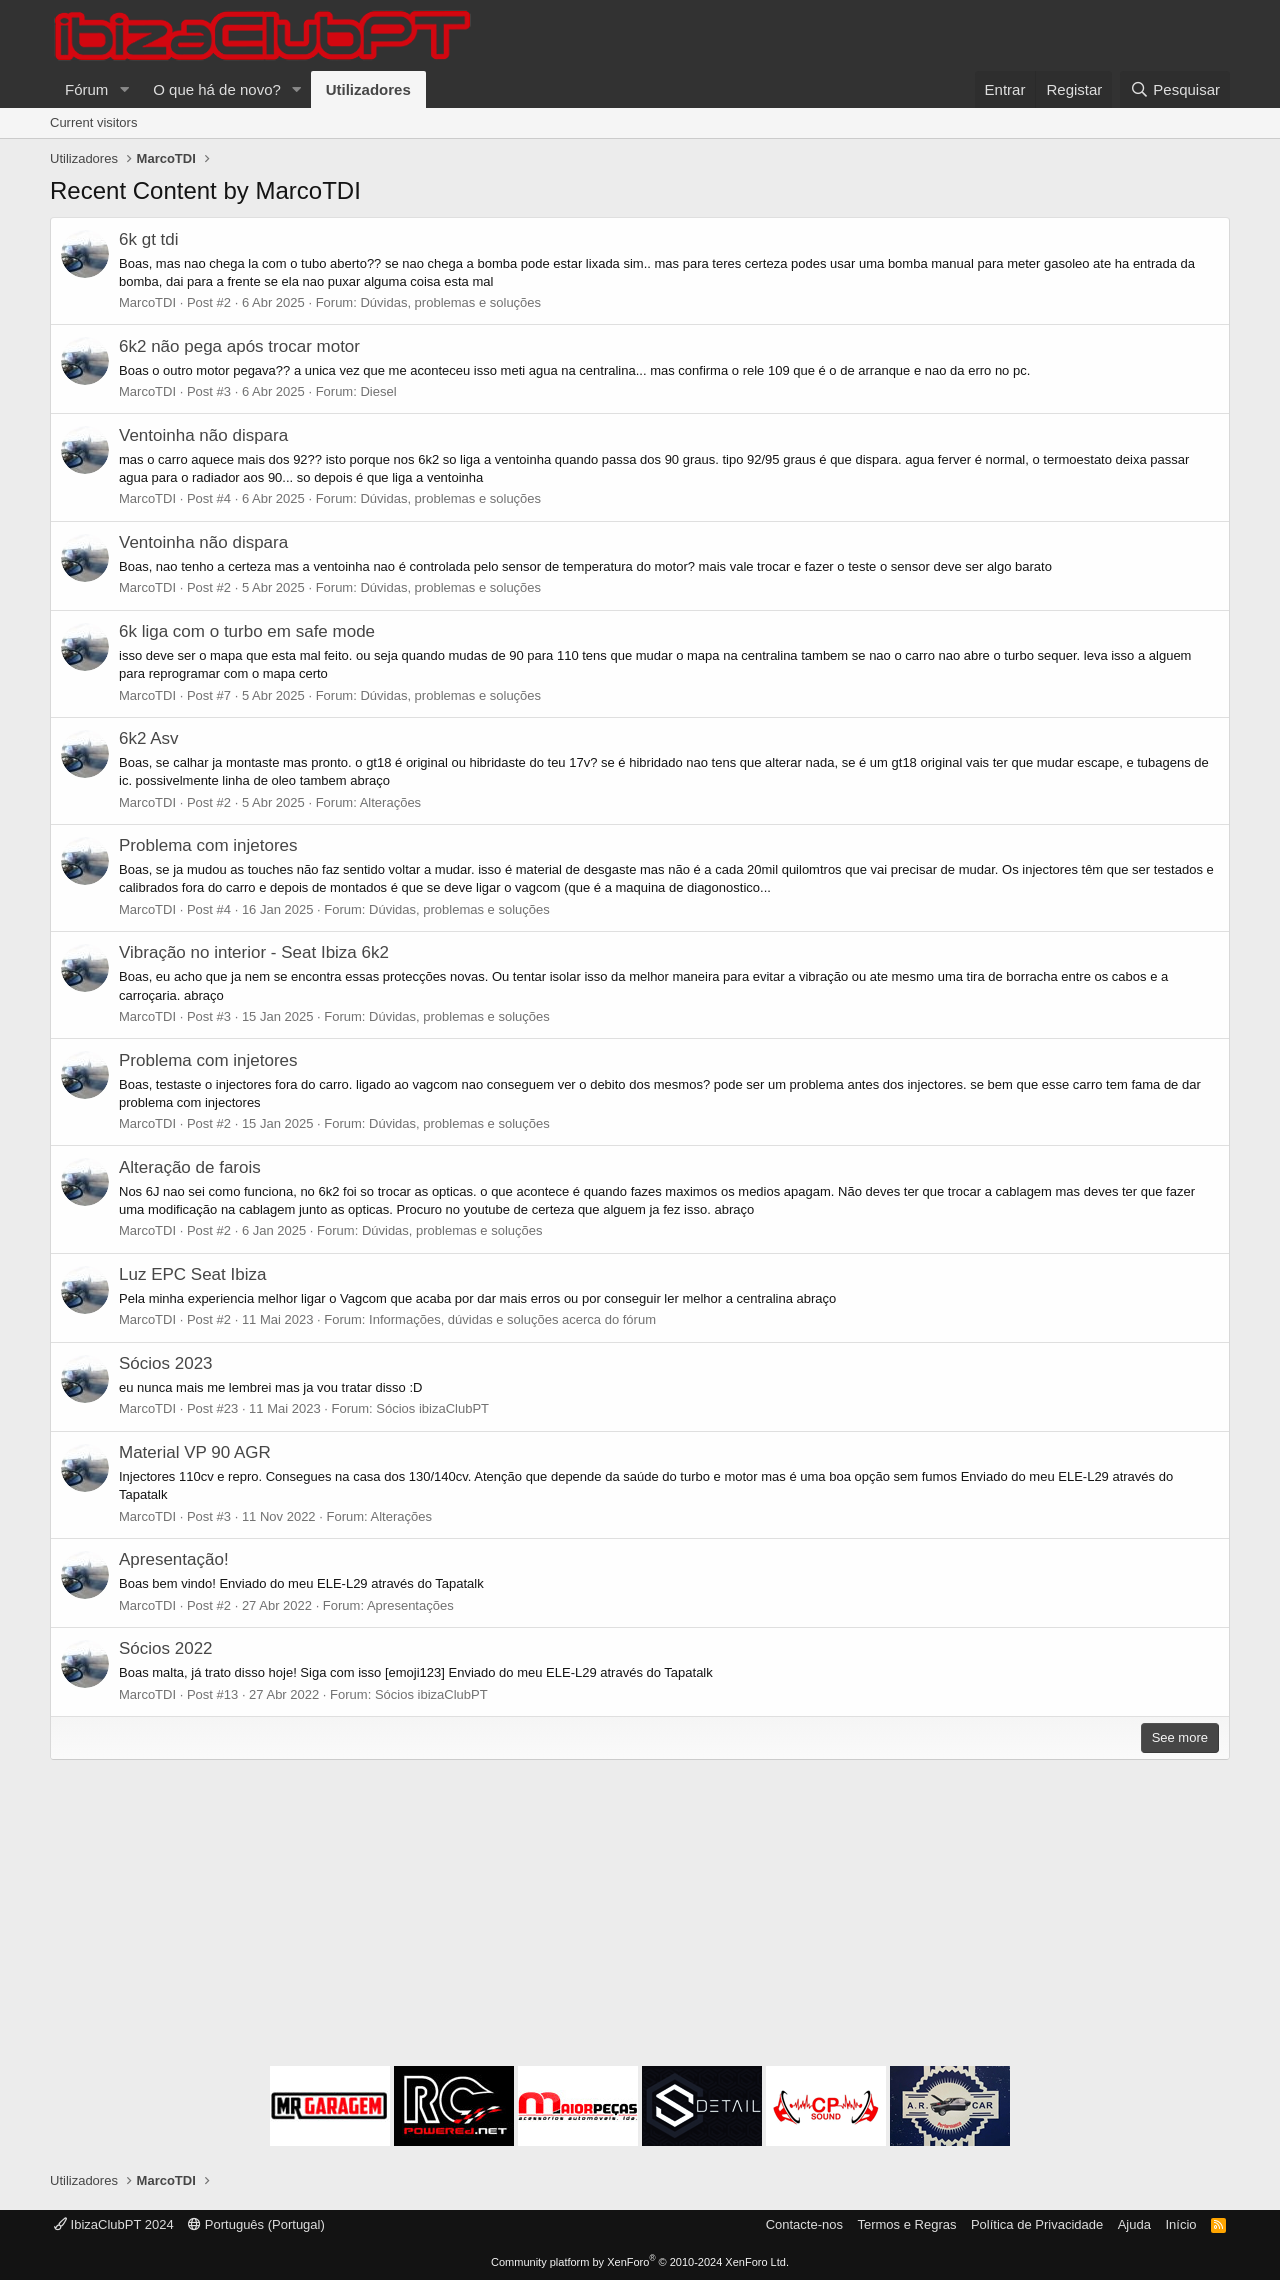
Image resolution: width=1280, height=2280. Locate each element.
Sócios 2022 (166, 1648)
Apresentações (410, 1605)
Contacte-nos (804, 2224)
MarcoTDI (147, 302)
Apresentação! (174, 1559)
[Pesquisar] (1175, 89)
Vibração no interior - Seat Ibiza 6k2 (254, 952)
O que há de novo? (217, 89)
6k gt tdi (149, 239)
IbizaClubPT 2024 (114, 2224)
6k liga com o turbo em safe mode (247, 631)
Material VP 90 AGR (195, 1452)
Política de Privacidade (1037, 2224)
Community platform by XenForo (640, 2262)
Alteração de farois (190, 1167)
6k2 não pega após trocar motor (239, 346)
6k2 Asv (149, 738)
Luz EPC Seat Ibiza (192, 1274)
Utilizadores (368, 89)
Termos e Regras (906, 2224)
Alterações (390, 802)
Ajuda (1134, 2224)
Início (1180, 2224)
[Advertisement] (640, 1916)
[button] (124, 89)
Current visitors (93, 122)
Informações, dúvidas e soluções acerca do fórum (512, 1319)
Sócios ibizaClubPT (432, 1408)
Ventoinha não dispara (203, 435)
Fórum (86, 89)
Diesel (378, 391)
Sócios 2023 (166, 1363)
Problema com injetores (208, 845)
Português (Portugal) (256, 2224)
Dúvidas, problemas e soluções (450, 302)
